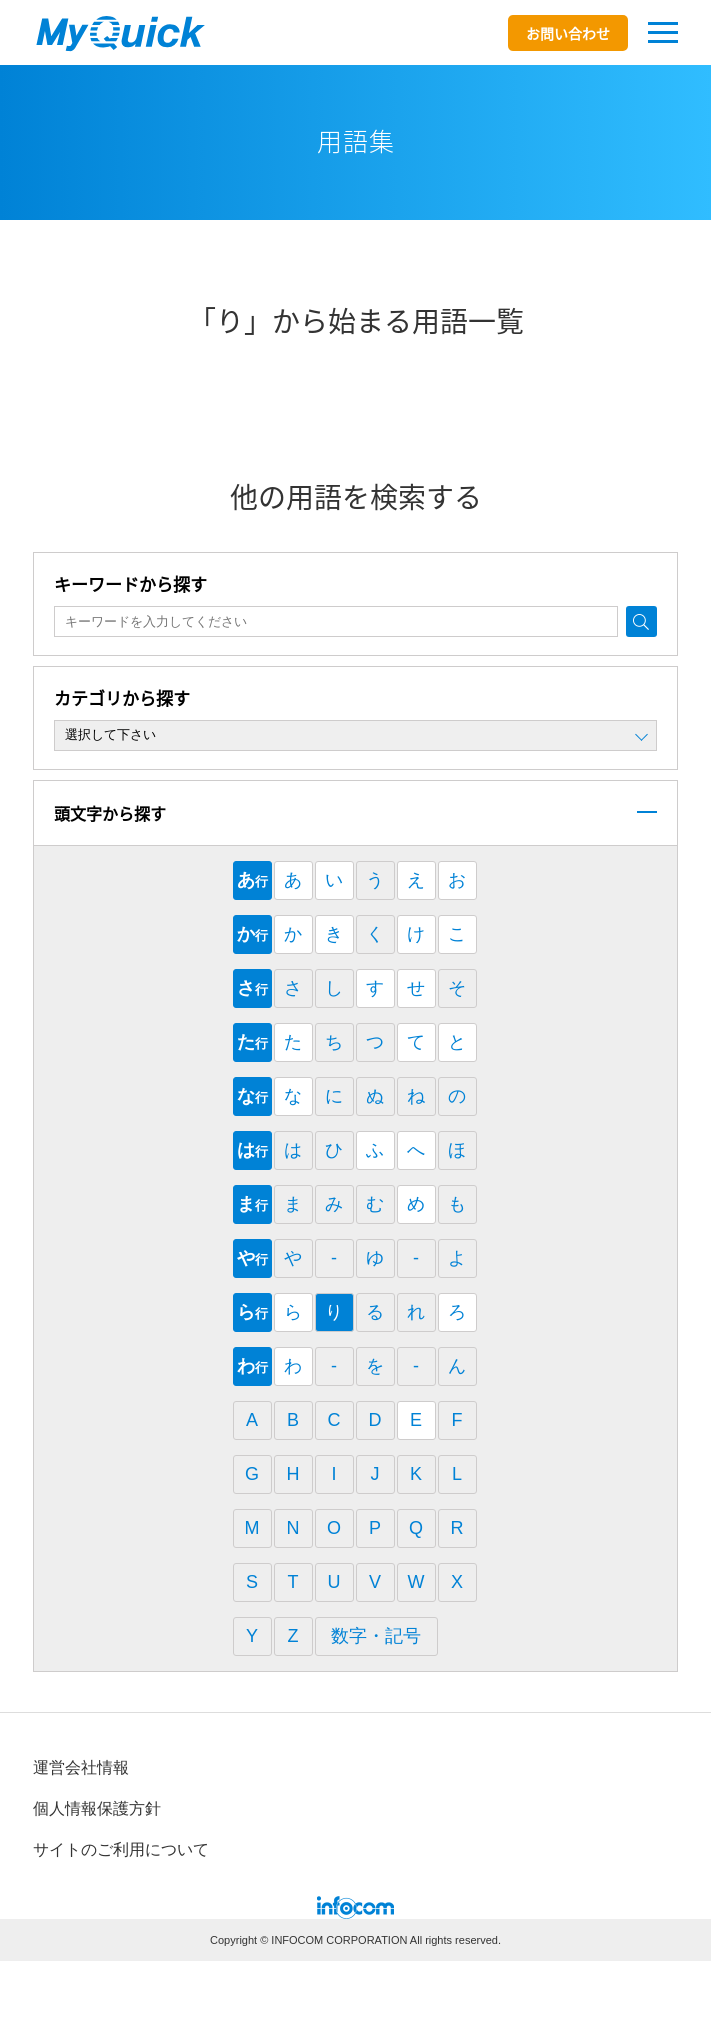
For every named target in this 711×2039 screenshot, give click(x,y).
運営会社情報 (81, 1767)
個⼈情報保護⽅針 (97, 1808)
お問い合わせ (568, 33)
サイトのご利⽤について (121, 1849)
